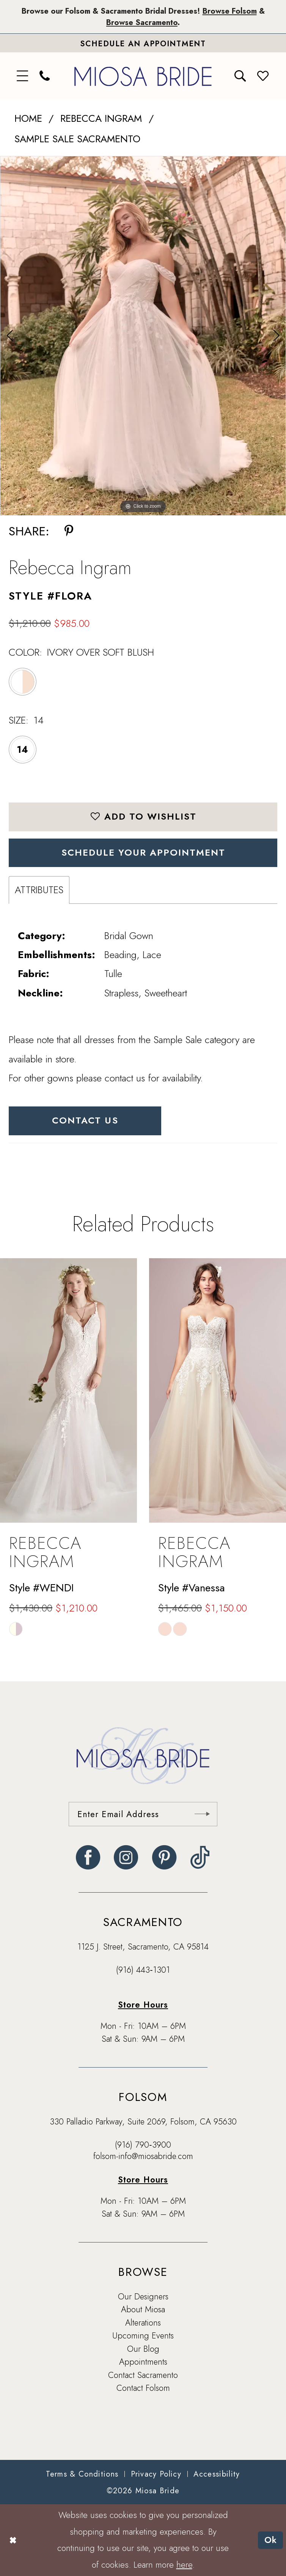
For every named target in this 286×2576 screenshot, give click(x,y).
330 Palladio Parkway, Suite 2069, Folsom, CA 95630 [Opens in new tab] (143, 2121)
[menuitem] (22, 76)
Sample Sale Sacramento (77, 139)
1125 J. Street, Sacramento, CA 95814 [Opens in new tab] (143, 1946)
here (184, 2565)
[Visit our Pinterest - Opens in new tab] (164, 1857)
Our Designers (143, 2296)
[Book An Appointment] (143, 43)
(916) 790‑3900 (143, 2145)
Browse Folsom (230, 11)
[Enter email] (143, 1814)
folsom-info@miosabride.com (143, 2156)
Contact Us (85, 1120)
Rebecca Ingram (101, 118)
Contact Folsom (143, 2388)
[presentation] (68, 1390)
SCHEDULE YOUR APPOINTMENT (143, 852)
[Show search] (240, 76)
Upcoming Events (143, 2335)
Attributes (39, 890)
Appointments (143, 2362)
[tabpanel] (143, 335)
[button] (22, 76)
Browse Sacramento (142, 22)
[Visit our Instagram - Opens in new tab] (126, 1857)
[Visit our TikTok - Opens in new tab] (200, 1857)
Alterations (143, 2322)
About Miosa (143, 2309)
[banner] (143, 76)
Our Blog (143, 2349)
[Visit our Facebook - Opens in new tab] (88, 1857)
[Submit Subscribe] (202, 1814)
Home (28, 118)
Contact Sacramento (143, 2375)
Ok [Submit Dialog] (271, 2540)
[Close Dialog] (13, 2540)
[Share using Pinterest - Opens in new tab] (68, 531)
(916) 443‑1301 (143, 1970)
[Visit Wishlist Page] (263, 76)
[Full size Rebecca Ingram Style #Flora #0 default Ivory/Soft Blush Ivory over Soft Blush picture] (143, 335)
